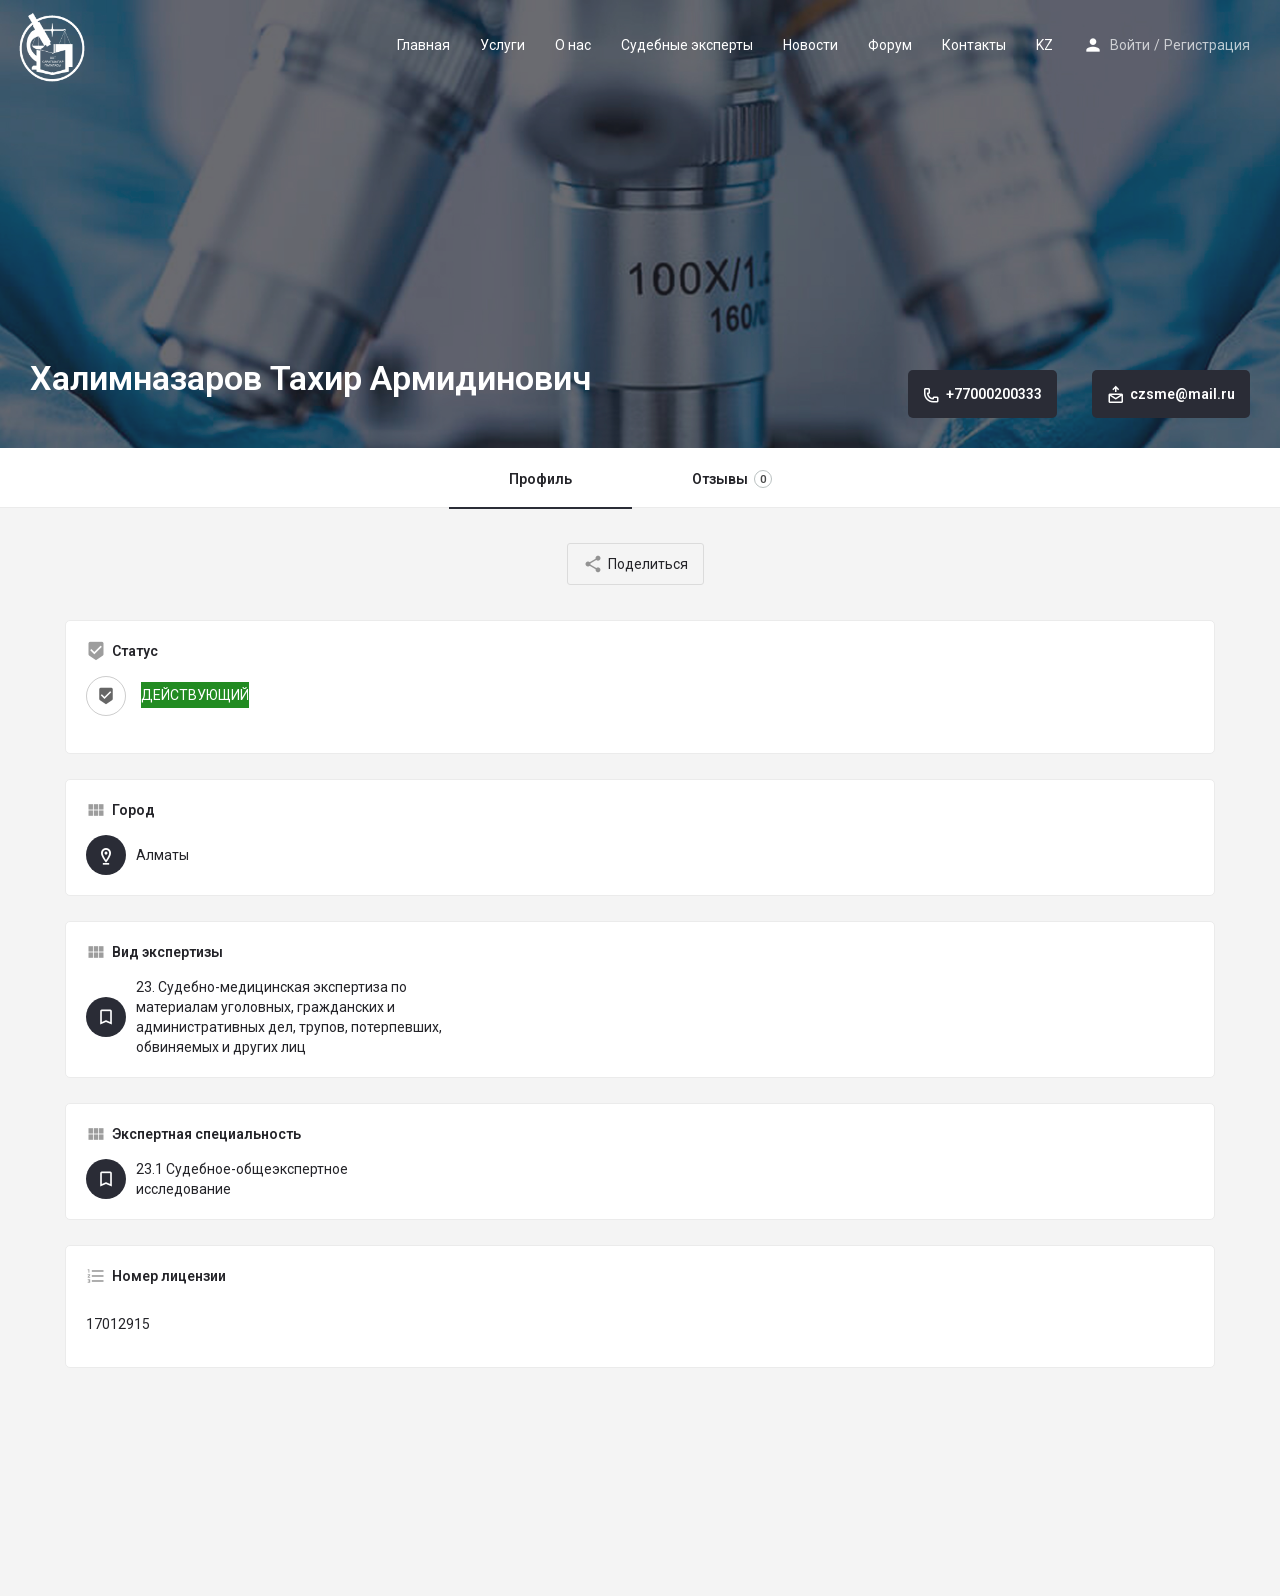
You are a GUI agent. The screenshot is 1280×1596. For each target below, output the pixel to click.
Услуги (502, 45)
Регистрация (1207, 45)
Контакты (974, 45)
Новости (810, 45)
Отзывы (732, 479)
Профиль (540, 479)
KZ (1044, 45)
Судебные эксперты (687, 45)
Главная (423, 45)
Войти (1130, 45)
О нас (573, 45)
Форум (890, 45)
